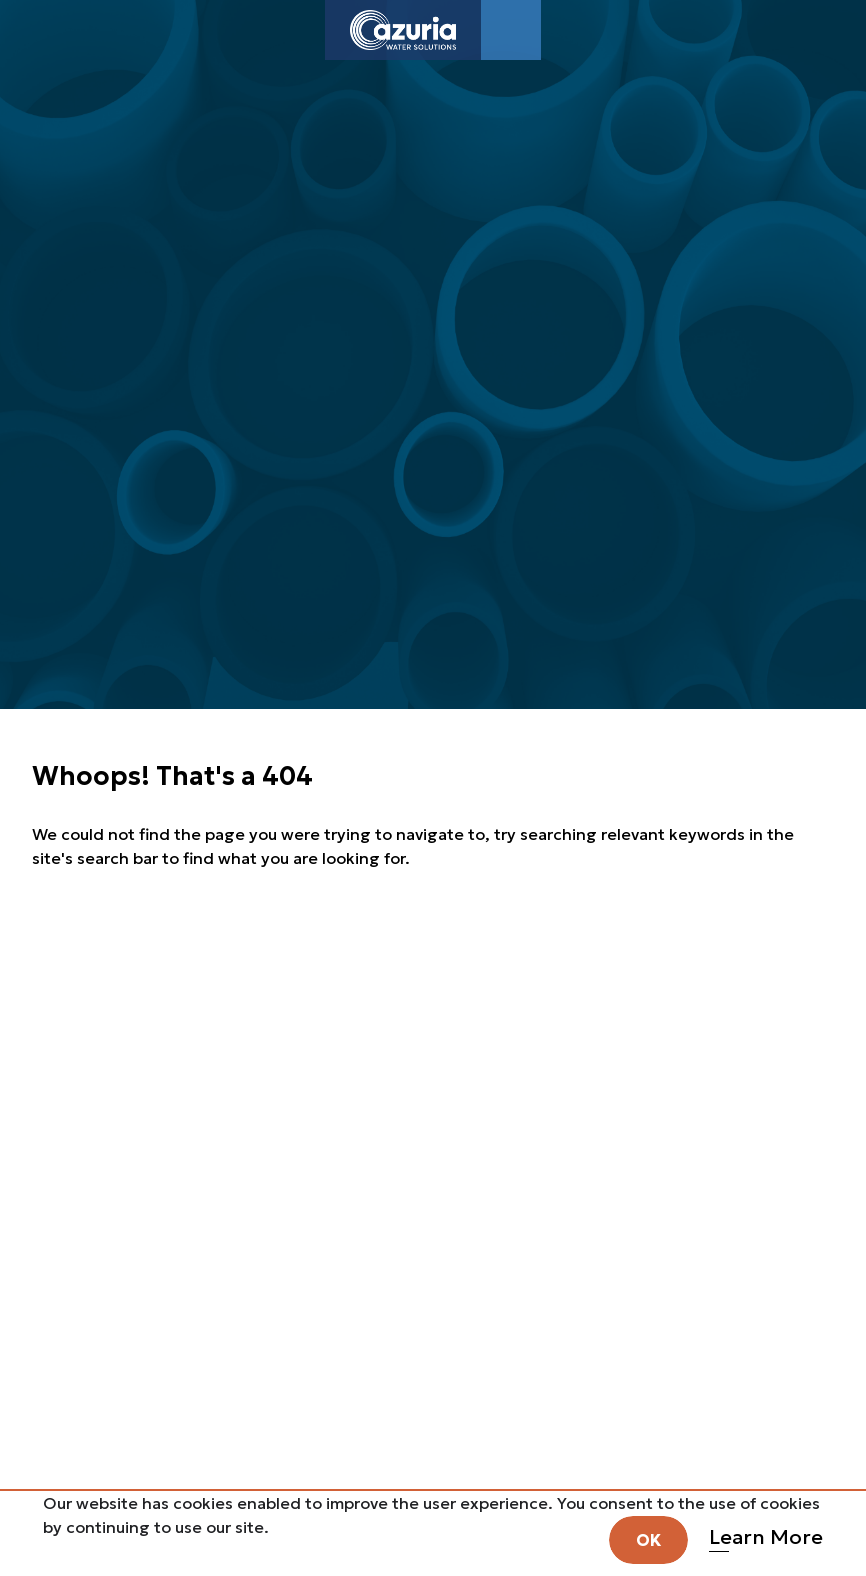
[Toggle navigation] (511, 30)
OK (648, 1540)
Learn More (766, 1537)
